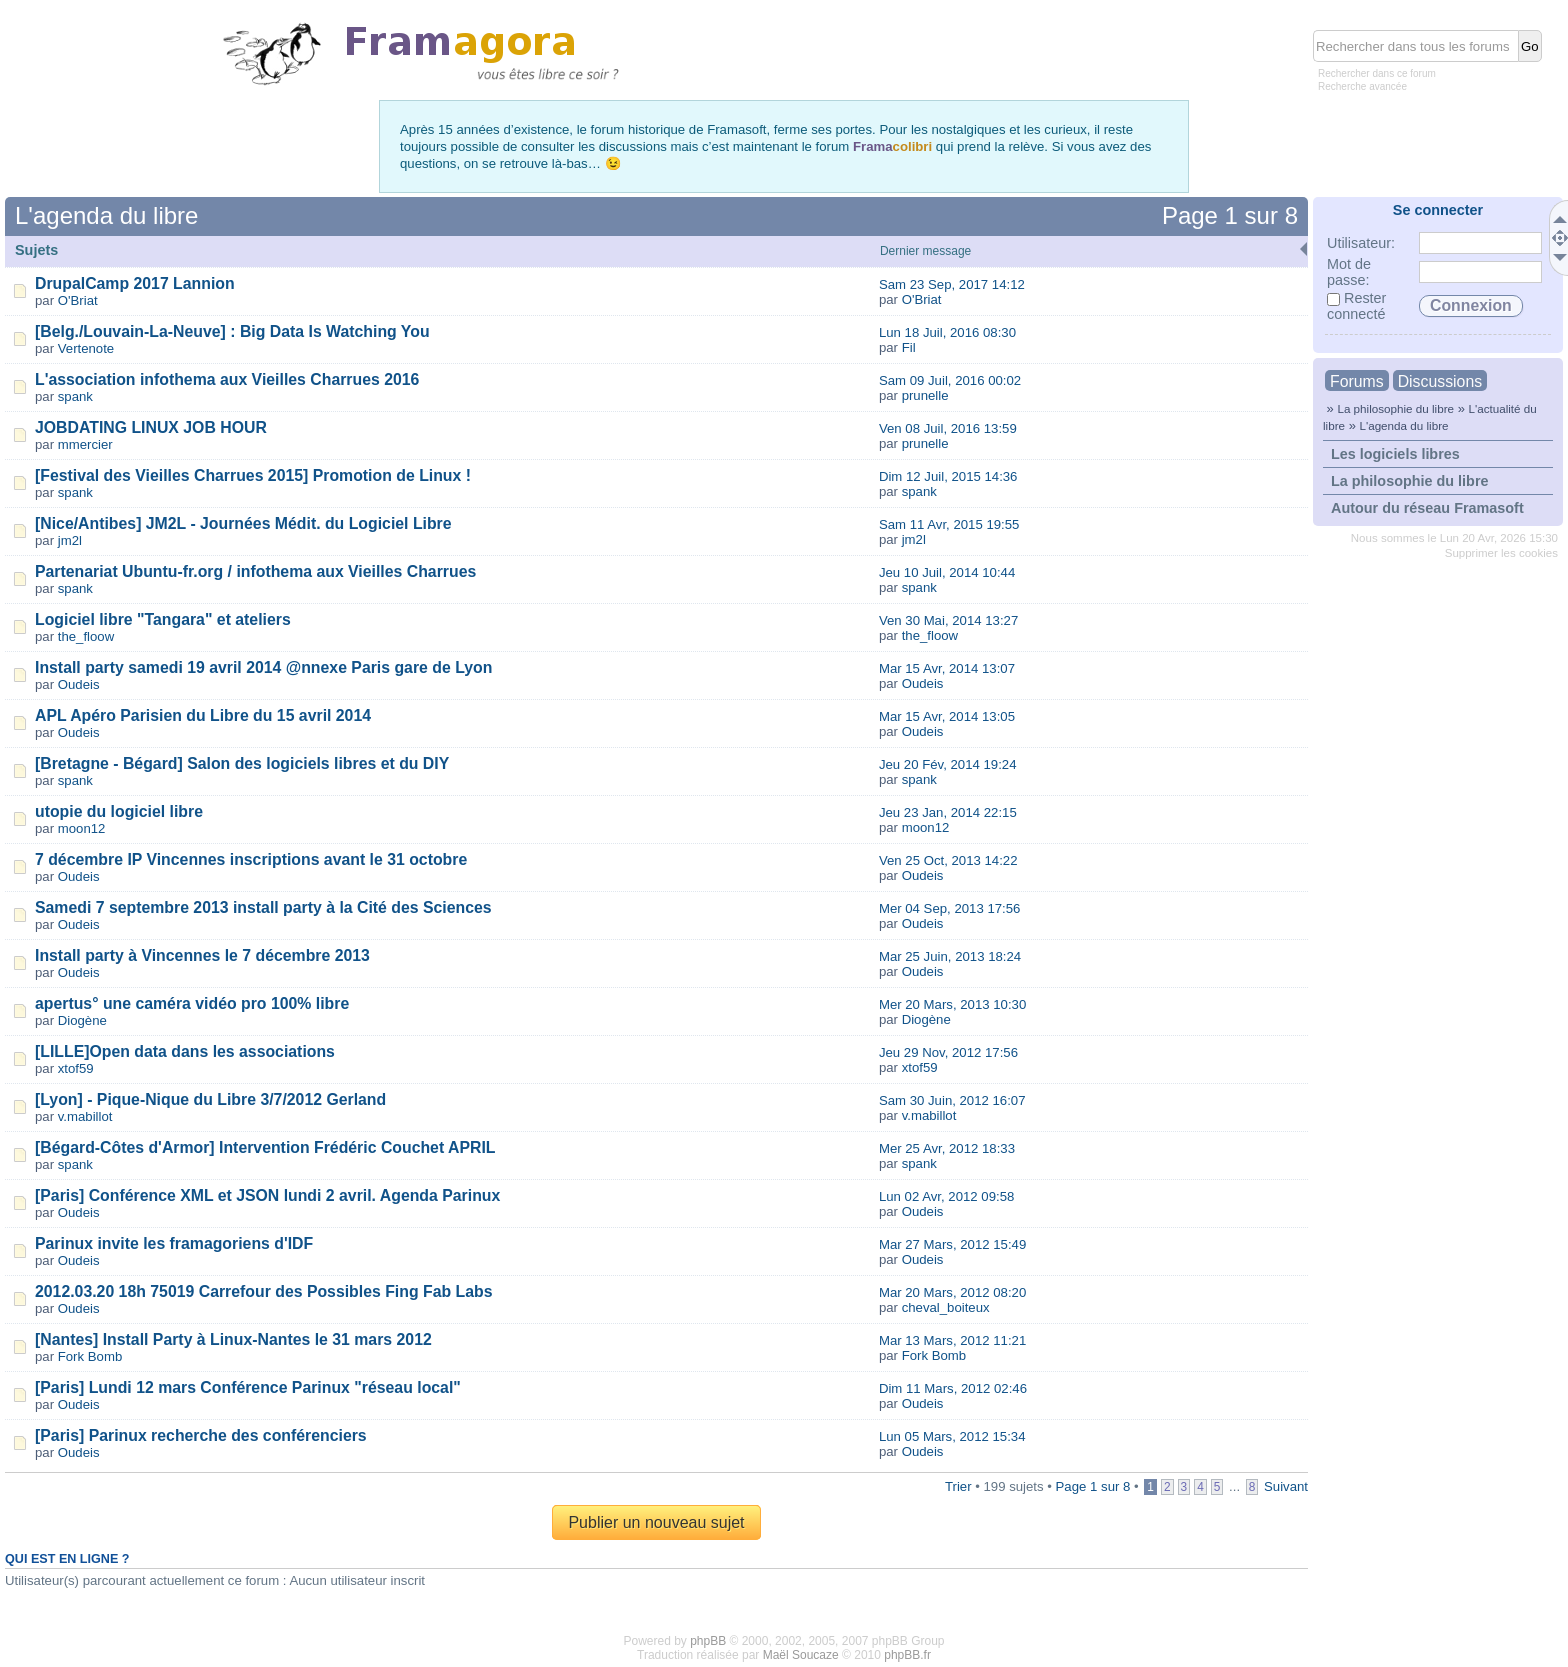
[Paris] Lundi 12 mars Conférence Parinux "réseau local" (248, 1387)
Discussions (1440, 381)
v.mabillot (85, 1116)
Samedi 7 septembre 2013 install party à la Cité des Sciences (263, 907)
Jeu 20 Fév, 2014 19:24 (948, 764)
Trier (958, 1486)
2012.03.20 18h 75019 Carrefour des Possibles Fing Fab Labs (263, 1291)
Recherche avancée (1362, 86)
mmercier (85, 444)
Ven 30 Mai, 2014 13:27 (948, 620)
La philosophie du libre (1395, 408)
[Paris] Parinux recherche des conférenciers (201, 1435)
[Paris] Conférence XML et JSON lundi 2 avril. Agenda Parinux (267, 1195)
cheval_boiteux (946, 1307)
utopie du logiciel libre (119, 811)
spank (75, 396)
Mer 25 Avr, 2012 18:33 (947, 1148)
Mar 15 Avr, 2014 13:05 (947, 716)
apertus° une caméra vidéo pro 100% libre (192, 1003)
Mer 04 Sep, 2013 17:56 (950, 908)
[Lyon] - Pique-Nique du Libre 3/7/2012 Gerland (210, 1099)
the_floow (86, 636)
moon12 (82, 828)
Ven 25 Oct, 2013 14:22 (948, 860)
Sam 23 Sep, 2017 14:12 (952, 284)
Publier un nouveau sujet (656, 1522)
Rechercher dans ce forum (1377, 73)
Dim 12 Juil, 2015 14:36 (948, 476)
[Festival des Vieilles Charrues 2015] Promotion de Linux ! (253, 475)
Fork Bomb (90, 1356)
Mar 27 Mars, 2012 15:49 (952, 1244)
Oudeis (79, 684)
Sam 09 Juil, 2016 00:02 (950, 380)
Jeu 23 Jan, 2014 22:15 (948, 812)
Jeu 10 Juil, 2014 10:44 (947, 572)
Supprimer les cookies (1501, 553)
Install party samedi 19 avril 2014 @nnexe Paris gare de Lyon (263, 667)
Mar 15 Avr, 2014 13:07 (947, 668)
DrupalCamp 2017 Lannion (135, 283)
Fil (909, 347)
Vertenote (86, 348)
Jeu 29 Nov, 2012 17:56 (948, 1052)
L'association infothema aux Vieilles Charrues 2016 (227, 379)
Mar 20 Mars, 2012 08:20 (952, 1292)
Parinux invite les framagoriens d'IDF (174, 1243)
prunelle (925, 395)
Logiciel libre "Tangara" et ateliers (163, 619)
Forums (1357, 381)
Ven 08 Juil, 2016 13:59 (948, 428)
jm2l (70, 540)
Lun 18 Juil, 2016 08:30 (947, 332)
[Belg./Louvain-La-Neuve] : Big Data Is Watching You (232, 331)
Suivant (1286, 1486)
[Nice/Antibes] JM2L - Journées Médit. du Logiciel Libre (243, 523)
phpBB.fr (907, 1655)
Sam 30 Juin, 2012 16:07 (952, 1100)
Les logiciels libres (1395, 454)
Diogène (82, 1020)
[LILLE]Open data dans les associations (185, 1051)
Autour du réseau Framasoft (1427, 508)
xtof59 (76, 1068)
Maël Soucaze (801, 1655)
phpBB (708, 1641)
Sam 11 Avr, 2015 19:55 (949, 524)
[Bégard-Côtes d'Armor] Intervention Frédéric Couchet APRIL (265, 1147)
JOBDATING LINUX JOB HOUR (151, 427)
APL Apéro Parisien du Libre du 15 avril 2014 (203, 715)
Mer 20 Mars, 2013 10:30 (952, 1004)
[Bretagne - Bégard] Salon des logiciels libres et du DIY (242, 763)
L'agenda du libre (1403, 425)
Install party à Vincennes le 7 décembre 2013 (202, 955)
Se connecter (1438, 210)
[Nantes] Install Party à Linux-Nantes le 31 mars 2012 (233, 1339)
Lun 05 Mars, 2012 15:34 (952, 1436)
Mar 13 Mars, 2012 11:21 (952, 1340)
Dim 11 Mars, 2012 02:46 (953, 1388)
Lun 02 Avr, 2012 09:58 (946, 1196)
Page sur (1230, 215)
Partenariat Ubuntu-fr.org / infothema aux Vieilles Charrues (255, 571)
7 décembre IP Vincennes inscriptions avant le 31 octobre (251, 859)
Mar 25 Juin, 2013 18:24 (950, 956)
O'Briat (78, 300)
